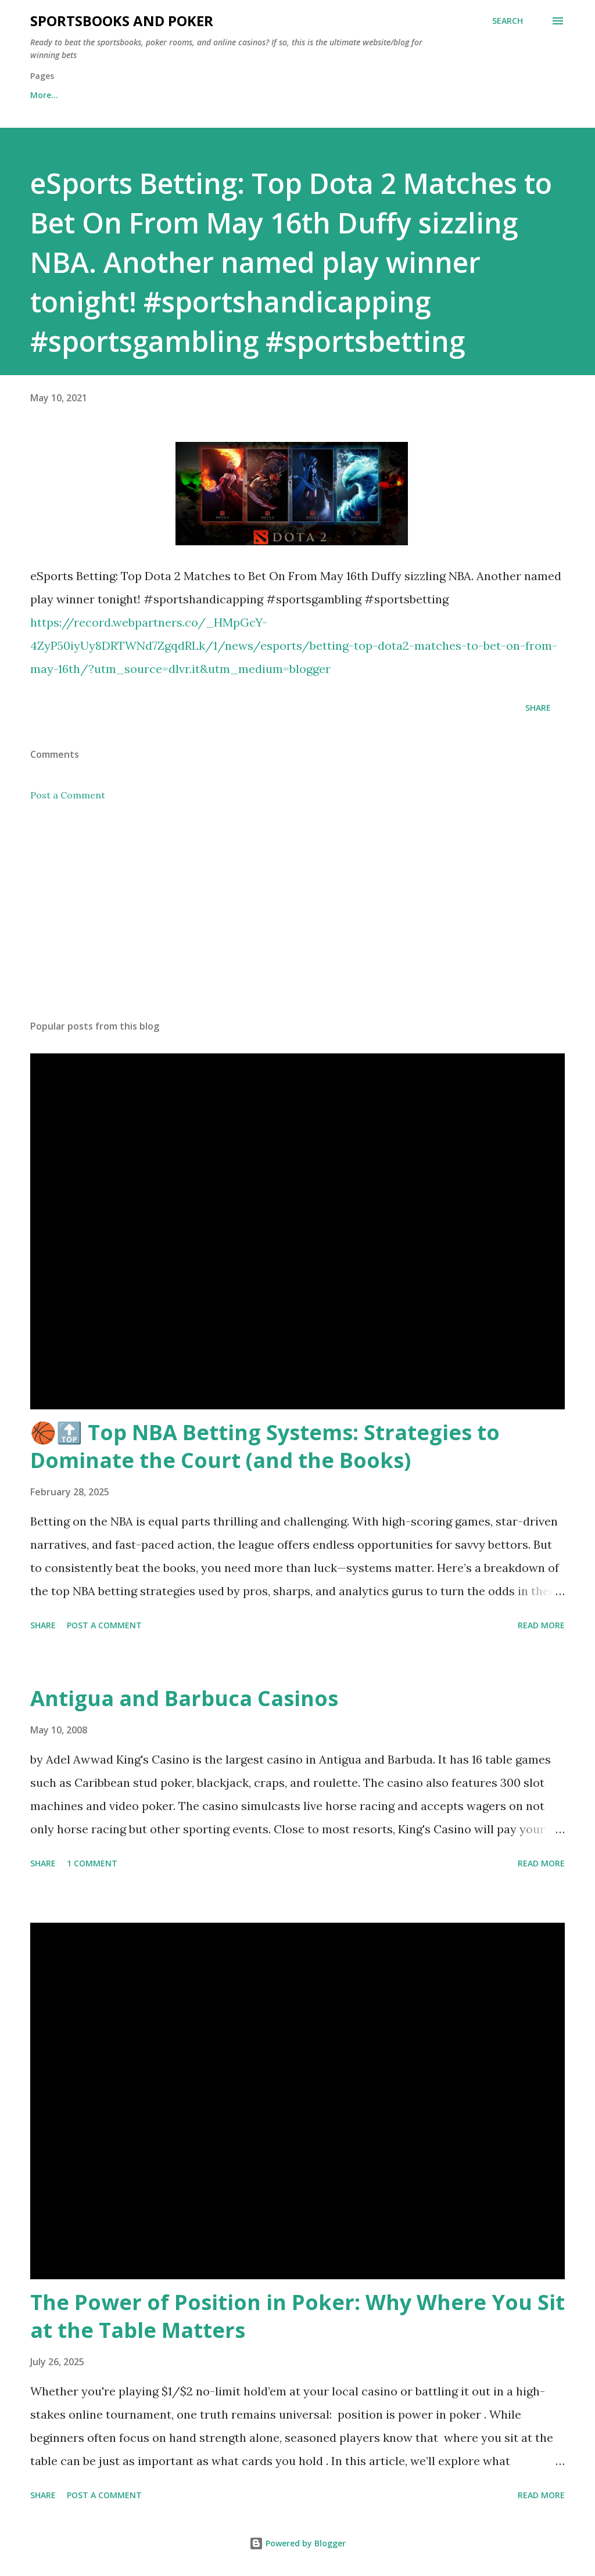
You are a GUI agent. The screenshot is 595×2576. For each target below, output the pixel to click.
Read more (541, 1625)
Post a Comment (67, 795)
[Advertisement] (297, 920)
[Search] (507, 21)
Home (42, 94)
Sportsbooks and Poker (121, 20)
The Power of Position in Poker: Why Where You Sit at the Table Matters (297, 2316)
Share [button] (538, 707)
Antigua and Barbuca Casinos (184, 1698)
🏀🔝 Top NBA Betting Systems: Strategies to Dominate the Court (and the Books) (265, 1446)
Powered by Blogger (297, 2543)
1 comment (92, 1863)
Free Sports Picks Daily (133, 94)
